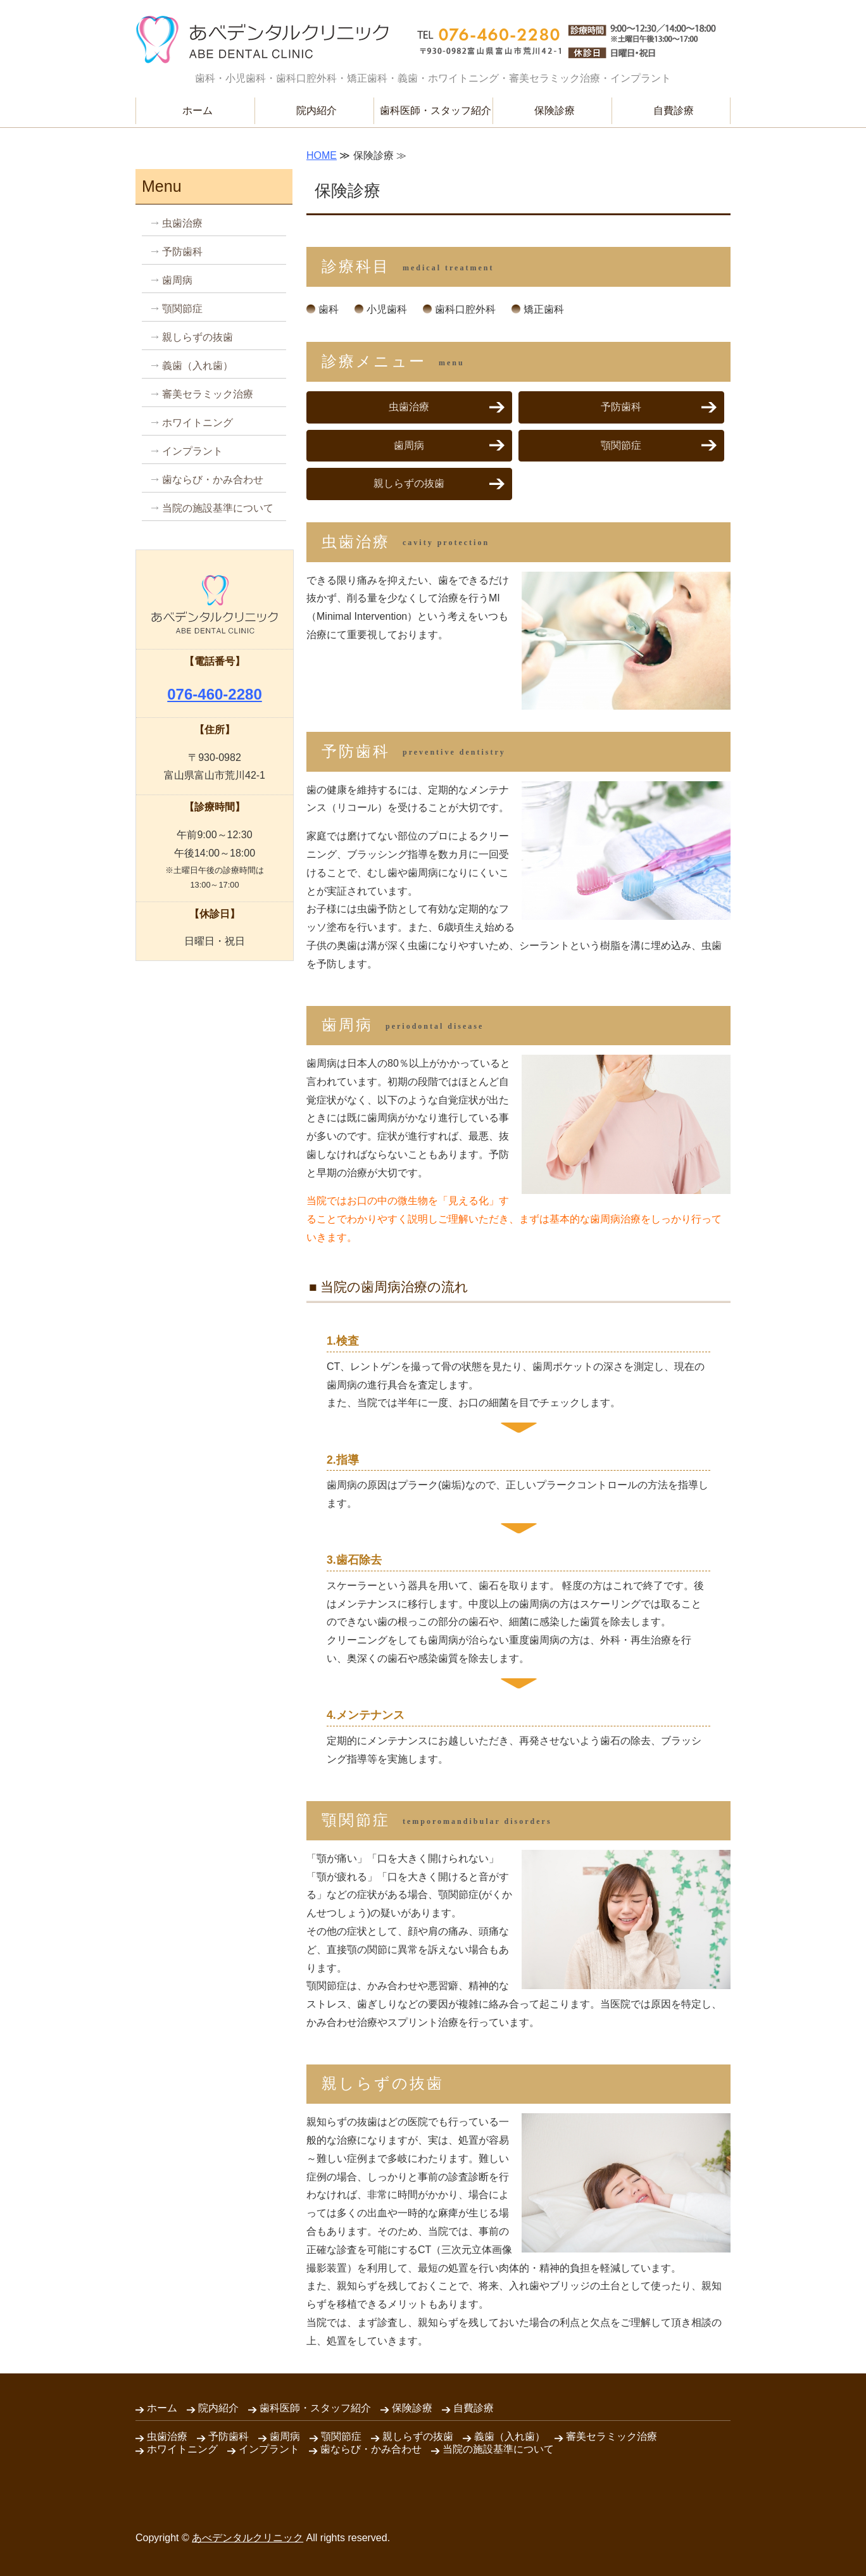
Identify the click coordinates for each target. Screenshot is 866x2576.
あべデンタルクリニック (247, 2537)
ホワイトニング (197, 422)
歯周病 (409, 445)
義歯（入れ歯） (197, 365)
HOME (321, 155)
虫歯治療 (409, 406)
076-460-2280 (214, 694)
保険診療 (554, 110)
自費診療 (673, 110)
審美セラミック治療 (207, 394)
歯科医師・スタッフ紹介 (435, 110)
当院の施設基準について (217, 508)
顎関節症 (621, 445)
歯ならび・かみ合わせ (212, 479)
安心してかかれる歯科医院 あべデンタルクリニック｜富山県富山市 (262, 39)
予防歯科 (621, 406)
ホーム (197, 110)
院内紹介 (316, 110)
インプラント (192, 451)
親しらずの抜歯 (408, 483)
